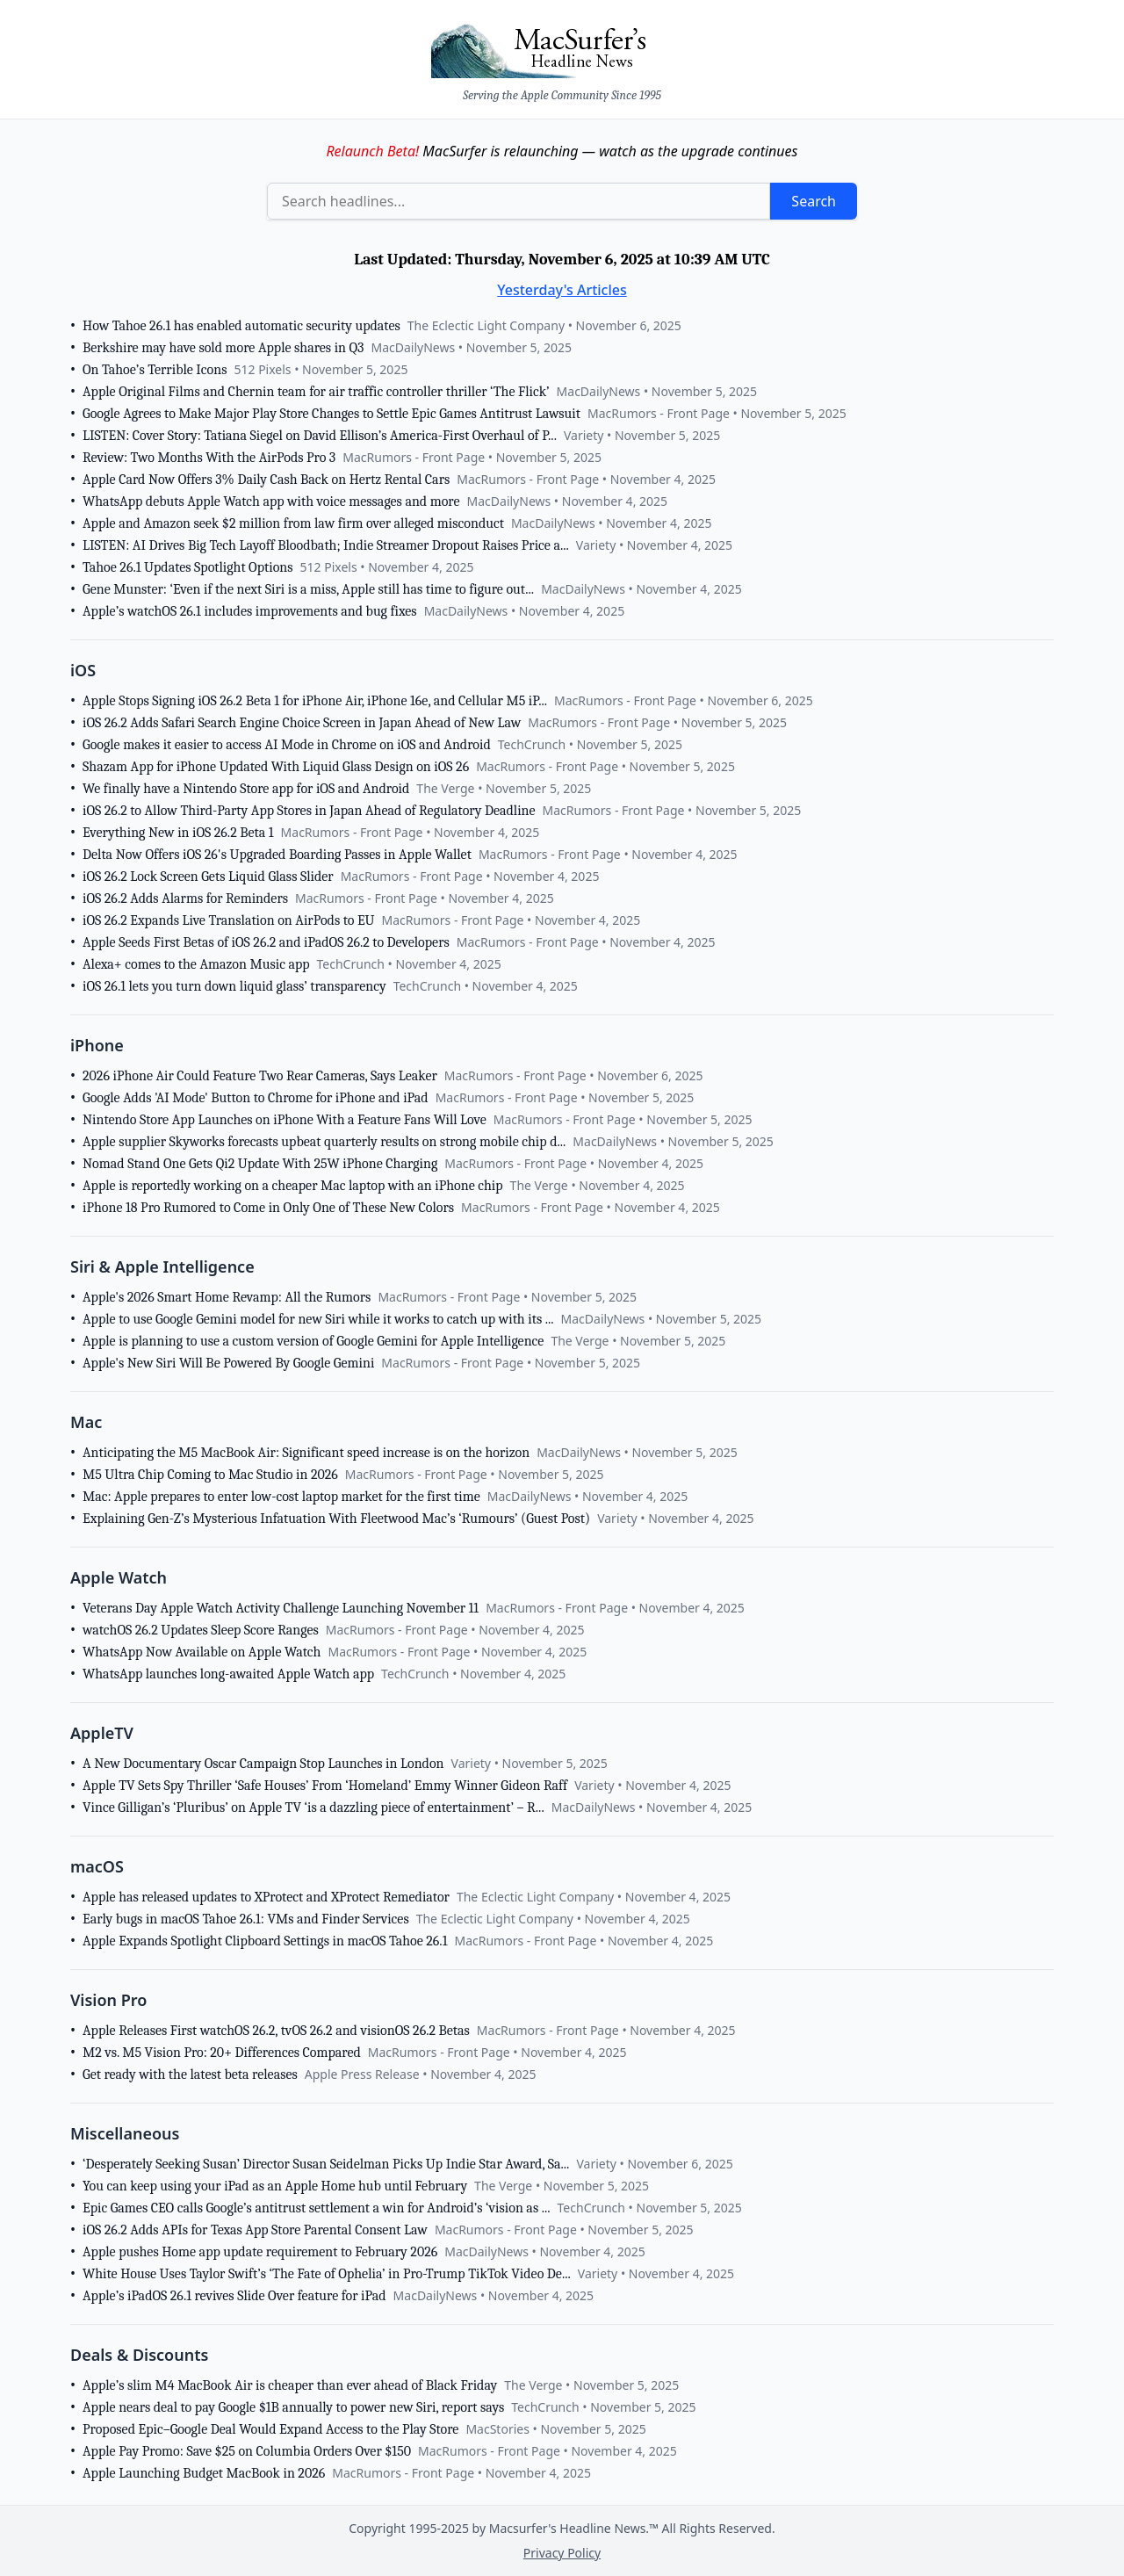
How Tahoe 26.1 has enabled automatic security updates (241, 326)
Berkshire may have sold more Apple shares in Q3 (223, 348)
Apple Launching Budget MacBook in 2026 (204, 2473)
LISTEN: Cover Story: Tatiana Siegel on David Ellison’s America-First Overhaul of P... (320, 436)
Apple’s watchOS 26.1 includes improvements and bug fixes (250, 611)
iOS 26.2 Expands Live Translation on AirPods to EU (229, 920)
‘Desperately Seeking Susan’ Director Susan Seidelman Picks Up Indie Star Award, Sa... (326, 2164)
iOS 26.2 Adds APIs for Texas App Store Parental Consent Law (255, 2230)
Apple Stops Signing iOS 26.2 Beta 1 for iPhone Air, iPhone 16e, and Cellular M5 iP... (315, 701)
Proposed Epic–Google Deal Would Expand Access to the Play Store (270, 2429)
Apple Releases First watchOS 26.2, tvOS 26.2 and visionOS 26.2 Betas (276, 2030)
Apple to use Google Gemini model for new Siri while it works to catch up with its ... (318, 1319)
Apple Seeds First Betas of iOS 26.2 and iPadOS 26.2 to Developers (266, 942)
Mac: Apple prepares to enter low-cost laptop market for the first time (281, 1496)
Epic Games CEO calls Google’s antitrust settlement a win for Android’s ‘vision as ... (317, 2208)
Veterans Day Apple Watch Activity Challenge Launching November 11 (281, 1608)
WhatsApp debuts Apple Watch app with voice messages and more (271, 501)
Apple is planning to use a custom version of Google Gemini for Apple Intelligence (313, 1341)
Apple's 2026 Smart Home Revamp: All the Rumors (227, 1297)
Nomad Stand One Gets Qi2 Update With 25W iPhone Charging (260, 1164)
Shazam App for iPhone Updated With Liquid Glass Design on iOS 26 (276, 767)
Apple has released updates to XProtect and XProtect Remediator (266, 1897)
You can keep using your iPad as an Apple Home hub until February (275, 2186)
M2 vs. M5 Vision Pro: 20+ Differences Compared (222, 2052)
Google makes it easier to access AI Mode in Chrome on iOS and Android (287, 745)
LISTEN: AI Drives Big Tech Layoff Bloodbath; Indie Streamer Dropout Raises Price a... (326, 545)
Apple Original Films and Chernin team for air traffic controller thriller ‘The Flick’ (316, 392)
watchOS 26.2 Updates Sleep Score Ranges (201, 1630)
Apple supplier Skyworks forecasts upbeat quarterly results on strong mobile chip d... (324, 1142)
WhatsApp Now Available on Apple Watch (202, 1652)
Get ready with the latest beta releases (190, 2074)
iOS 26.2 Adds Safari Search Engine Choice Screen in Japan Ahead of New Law (302, 723)
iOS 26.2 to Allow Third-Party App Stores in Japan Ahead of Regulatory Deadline (309, 811)
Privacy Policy (562, 2552)
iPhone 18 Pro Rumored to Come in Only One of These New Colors (268, 1208)
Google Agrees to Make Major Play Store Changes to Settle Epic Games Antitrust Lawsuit (331, 414)
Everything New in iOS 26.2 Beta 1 (178, 833)
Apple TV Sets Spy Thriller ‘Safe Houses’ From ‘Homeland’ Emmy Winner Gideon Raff (325, 1785)
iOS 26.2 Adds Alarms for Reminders (185, 898)
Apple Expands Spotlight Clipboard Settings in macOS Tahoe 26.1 (265, 1941)
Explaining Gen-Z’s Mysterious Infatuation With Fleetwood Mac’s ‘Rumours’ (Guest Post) (336, 1518)
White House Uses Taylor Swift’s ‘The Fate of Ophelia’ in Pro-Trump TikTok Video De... (327, 2274)
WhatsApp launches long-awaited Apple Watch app (228, 1674)
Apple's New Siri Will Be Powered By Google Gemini (228, 1363)
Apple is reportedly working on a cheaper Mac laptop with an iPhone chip (293, 1186)
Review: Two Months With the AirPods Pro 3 (209, 457)
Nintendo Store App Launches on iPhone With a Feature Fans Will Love (284, 1120)
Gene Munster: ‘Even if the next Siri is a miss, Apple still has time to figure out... (308, 589)
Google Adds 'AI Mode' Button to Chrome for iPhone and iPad (256, 1098)
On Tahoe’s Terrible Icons (155, 370)
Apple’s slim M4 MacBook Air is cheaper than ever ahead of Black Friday (290, 2385)
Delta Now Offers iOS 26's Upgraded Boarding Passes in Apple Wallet (277, 854)
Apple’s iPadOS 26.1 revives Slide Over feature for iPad (234, 2296)
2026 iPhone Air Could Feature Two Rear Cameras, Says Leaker (260, 1076)
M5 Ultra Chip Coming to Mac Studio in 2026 (210, 1475)
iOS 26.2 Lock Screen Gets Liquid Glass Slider (208, 876)
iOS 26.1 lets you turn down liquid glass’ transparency (234, 986)
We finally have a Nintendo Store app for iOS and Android (246, 789)
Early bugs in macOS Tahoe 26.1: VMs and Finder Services (246, 1919)
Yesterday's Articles (562, 289)
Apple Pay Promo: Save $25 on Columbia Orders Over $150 (247, 2451)
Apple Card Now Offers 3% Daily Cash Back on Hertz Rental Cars (266, 479)
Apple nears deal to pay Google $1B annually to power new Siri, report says (293, 2407)
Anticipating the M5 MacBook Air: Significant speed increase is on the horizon (306, 1453)
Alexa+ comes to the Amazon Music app (196, 964)
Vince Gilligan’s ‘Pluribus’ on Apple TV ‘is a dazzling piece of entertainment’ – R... (313, 1807)
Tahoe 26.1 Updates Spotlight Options (188, 567)
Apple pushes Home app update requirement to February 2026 (260, 2252)
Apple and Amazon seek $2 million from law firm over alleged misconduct (293, 523)
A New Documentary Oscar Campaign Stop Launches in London (263, 1763)
